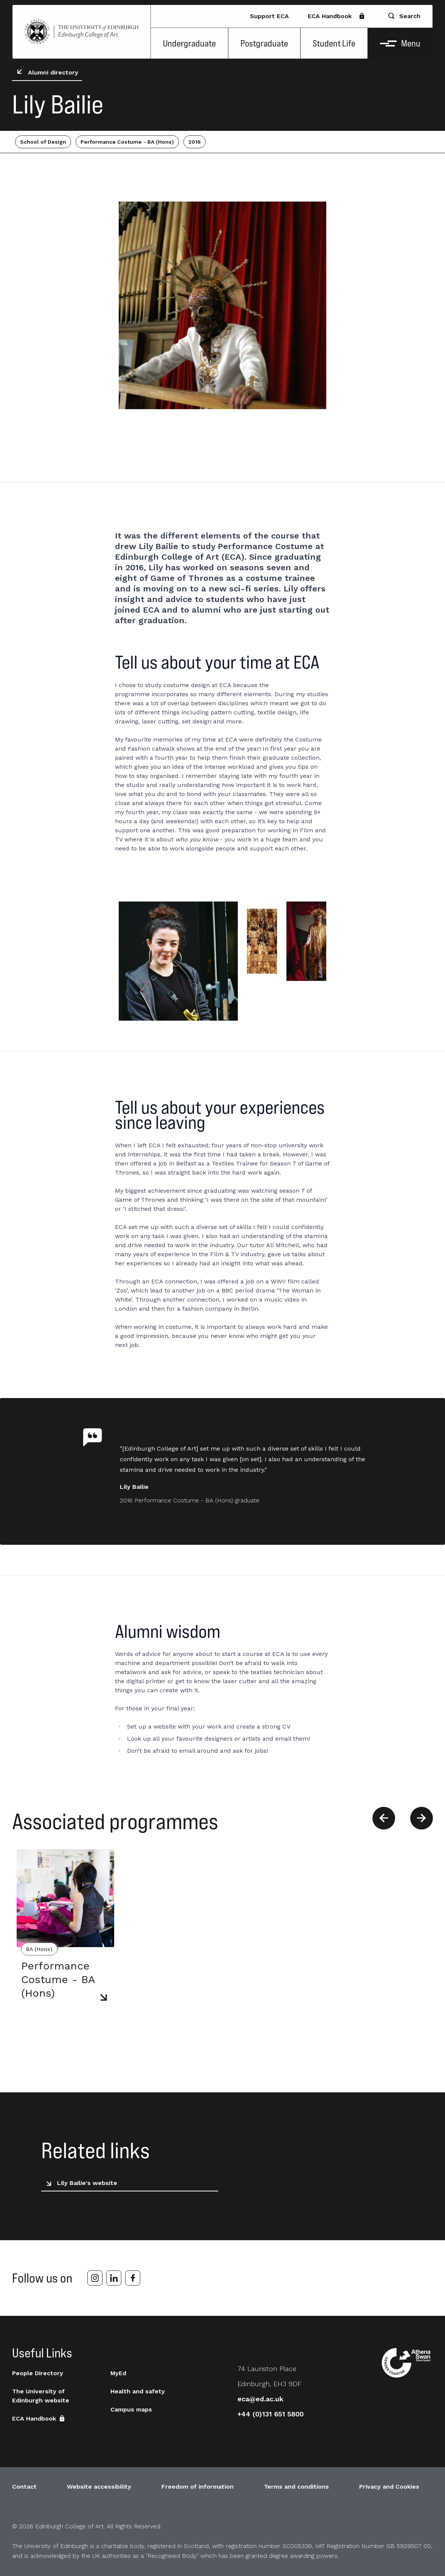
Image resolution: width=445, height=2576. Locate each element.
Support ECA (269, 16)
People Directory (37, 2373)
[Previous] (383, 1818)
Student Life (334, 43)
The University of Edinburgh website (40, 2396)
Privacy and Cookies (389, 2486)
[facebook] (132, 2278)
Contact (24, 2486)
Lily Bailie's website (80, 2183)
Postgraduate (264, 43)
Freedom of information (197, 2486)
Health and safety (137, 2391)
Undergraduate (189, 43)
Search (403, 16)
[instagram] (94, 2278)
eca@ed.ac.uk (260, 2399)
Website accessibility (99, 2486)
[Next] (421, 1818)
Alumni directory (46, 72)
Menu (400, 43)
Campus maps (131, 2409)
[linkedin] (113, 2278)
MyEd (118, 2373)
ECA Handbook (336, 16)
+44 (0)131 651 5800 (270, 2414)
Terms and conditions (296, 2486)
